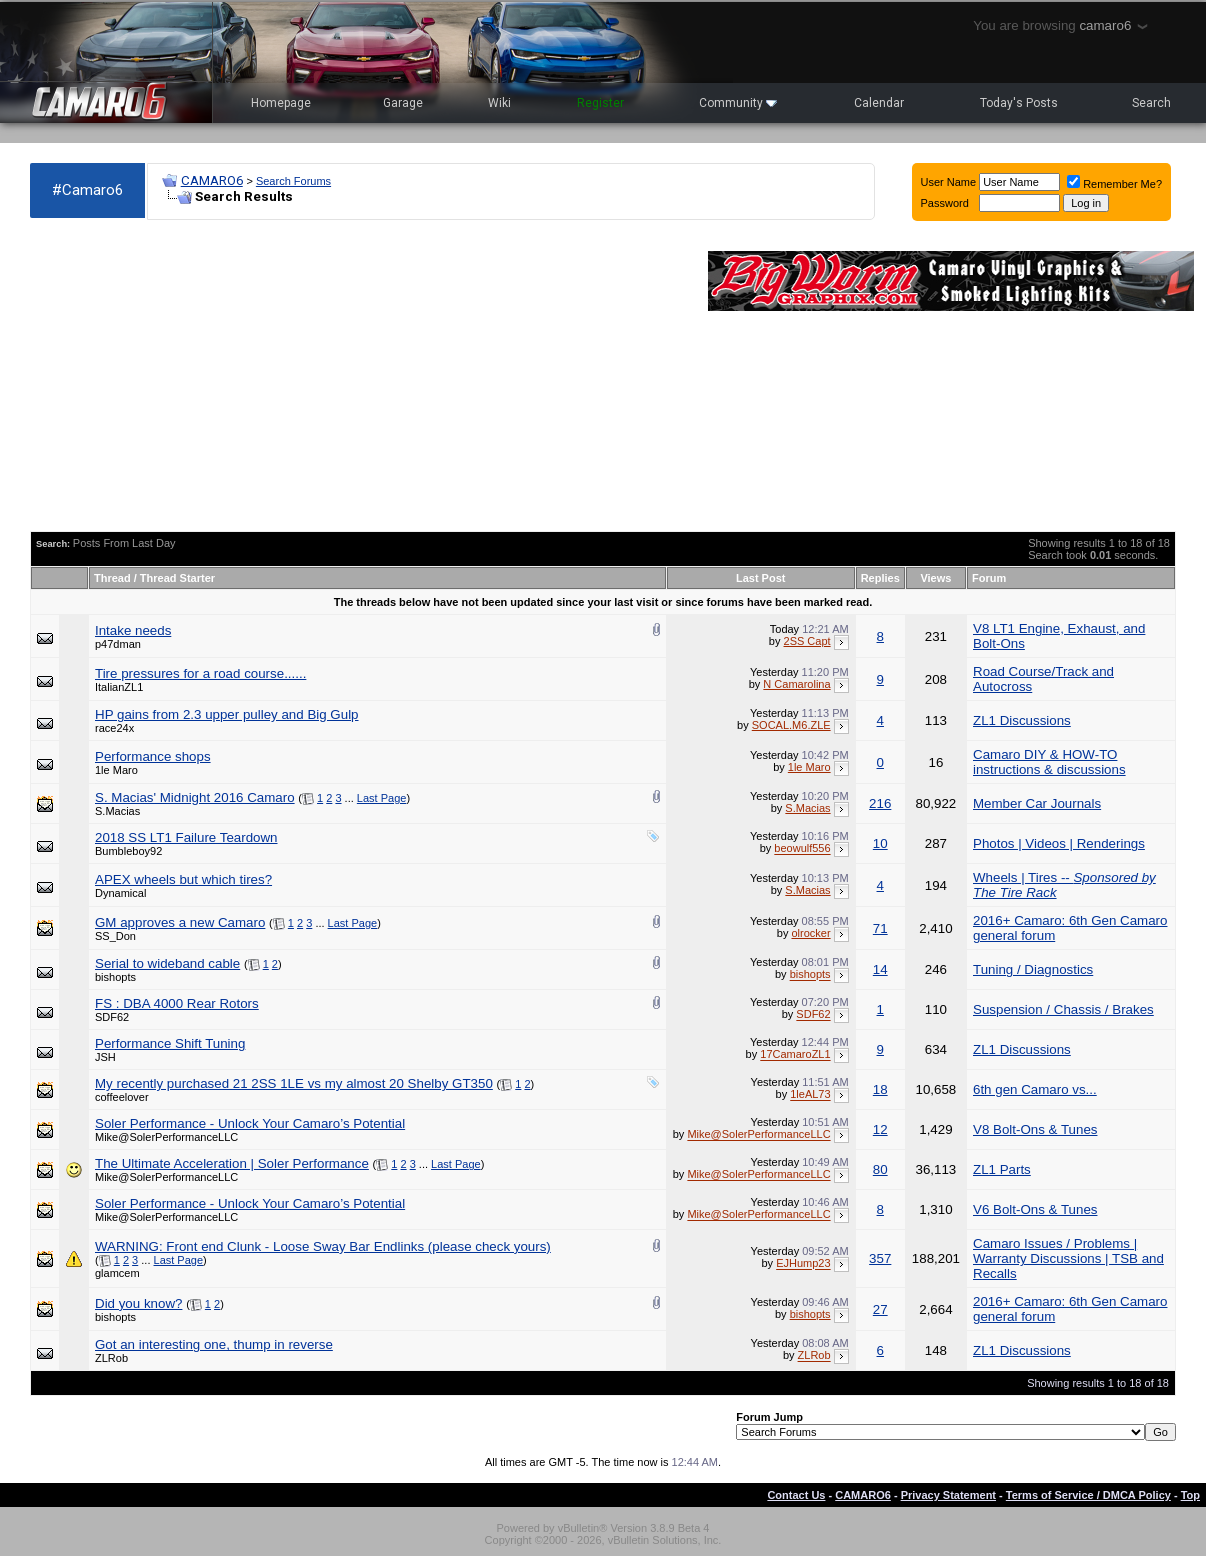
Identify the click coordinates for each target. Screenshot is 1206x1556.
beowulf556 (802, 849)
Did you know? (138, 1303)
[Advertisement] (359, 376)
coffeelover (122, 1097)
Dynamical (120, 893)
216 (880, 803)
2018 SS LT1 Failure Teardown (186, 837)
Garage (403, 103)
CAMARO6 (212, 180)
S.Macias (117, 811)
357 (880, 1258)
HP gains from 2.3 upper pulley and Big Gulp (227, 714)
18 (880, 1089)
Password (945, 203)
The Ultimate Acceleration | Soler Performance (232, 1163)
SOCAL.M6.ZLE (791, 725)
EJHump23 (803, 1264)
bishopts (115, 977)
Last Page (382, 798)
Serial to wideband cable (167, 963)
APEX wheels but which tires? (183, 879)
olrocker (810, 933)
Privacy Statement (948, 1495)
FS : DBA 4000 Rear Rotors (177, 1003)
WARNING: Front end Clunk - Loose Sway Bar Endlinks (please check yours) (323, 1246)
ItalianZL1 (119, 687)
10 (880, 843)
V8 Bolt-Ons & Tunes (1035, 1129)
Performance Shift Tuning (170, 1043)
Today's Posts (1019, 103)
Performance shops (153, 756)
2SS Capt (807, 641)
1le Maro (116, 770)
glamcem (117, 1273)
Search (1151, 103)
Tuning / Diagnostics (1033, 969)
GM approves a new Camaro (180, 922)
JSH (105, 1057)
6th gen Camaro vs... (1035, 1089)
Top (1190, 1495)
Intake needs (133, 630)
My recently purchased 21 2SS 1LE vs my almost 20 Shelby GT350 (294, 1083)
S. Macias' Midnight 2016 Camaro (195, 797)
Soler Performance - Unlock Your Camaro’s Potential (250, 1123)
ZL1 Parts (1002, 1169)
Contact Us (796, 1495)
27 (880, 1309)
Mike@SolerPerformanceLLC (166, 1137)
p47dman (118, 644)
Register (600, 103)
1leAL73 (810, 1095)
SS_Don (115, 936)
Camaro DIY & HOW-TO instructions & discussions (1049, 762)
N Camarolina (796, 684)
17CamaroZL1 (795, 1055)
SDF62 (112, 1017)
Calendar (879, 103)
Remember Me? (1114, 184)
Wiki (499, 103)
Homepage (281, 103)
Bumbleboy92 (128, 851)
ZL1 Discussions (1022, 720)
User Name (949, 182)
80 (880, 1169)
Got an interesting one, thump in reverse (214, 1344)
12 (880, 1129)
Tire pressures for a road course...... (200, 673)
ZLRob (111, 1358)
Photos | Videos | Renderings (1059, 843)
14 (880, 969)
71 (880, 928)
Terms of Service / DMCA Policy (1088, 1495)
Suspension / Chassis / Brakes (1063, 1009)
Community (738, 103)
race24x (114, 728)
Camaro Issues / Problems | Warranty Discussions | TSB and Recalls (1068, 1258)
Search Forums (293, 181)
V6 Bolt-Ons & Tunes (1035, 1209)
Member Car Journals (1037, 803)
